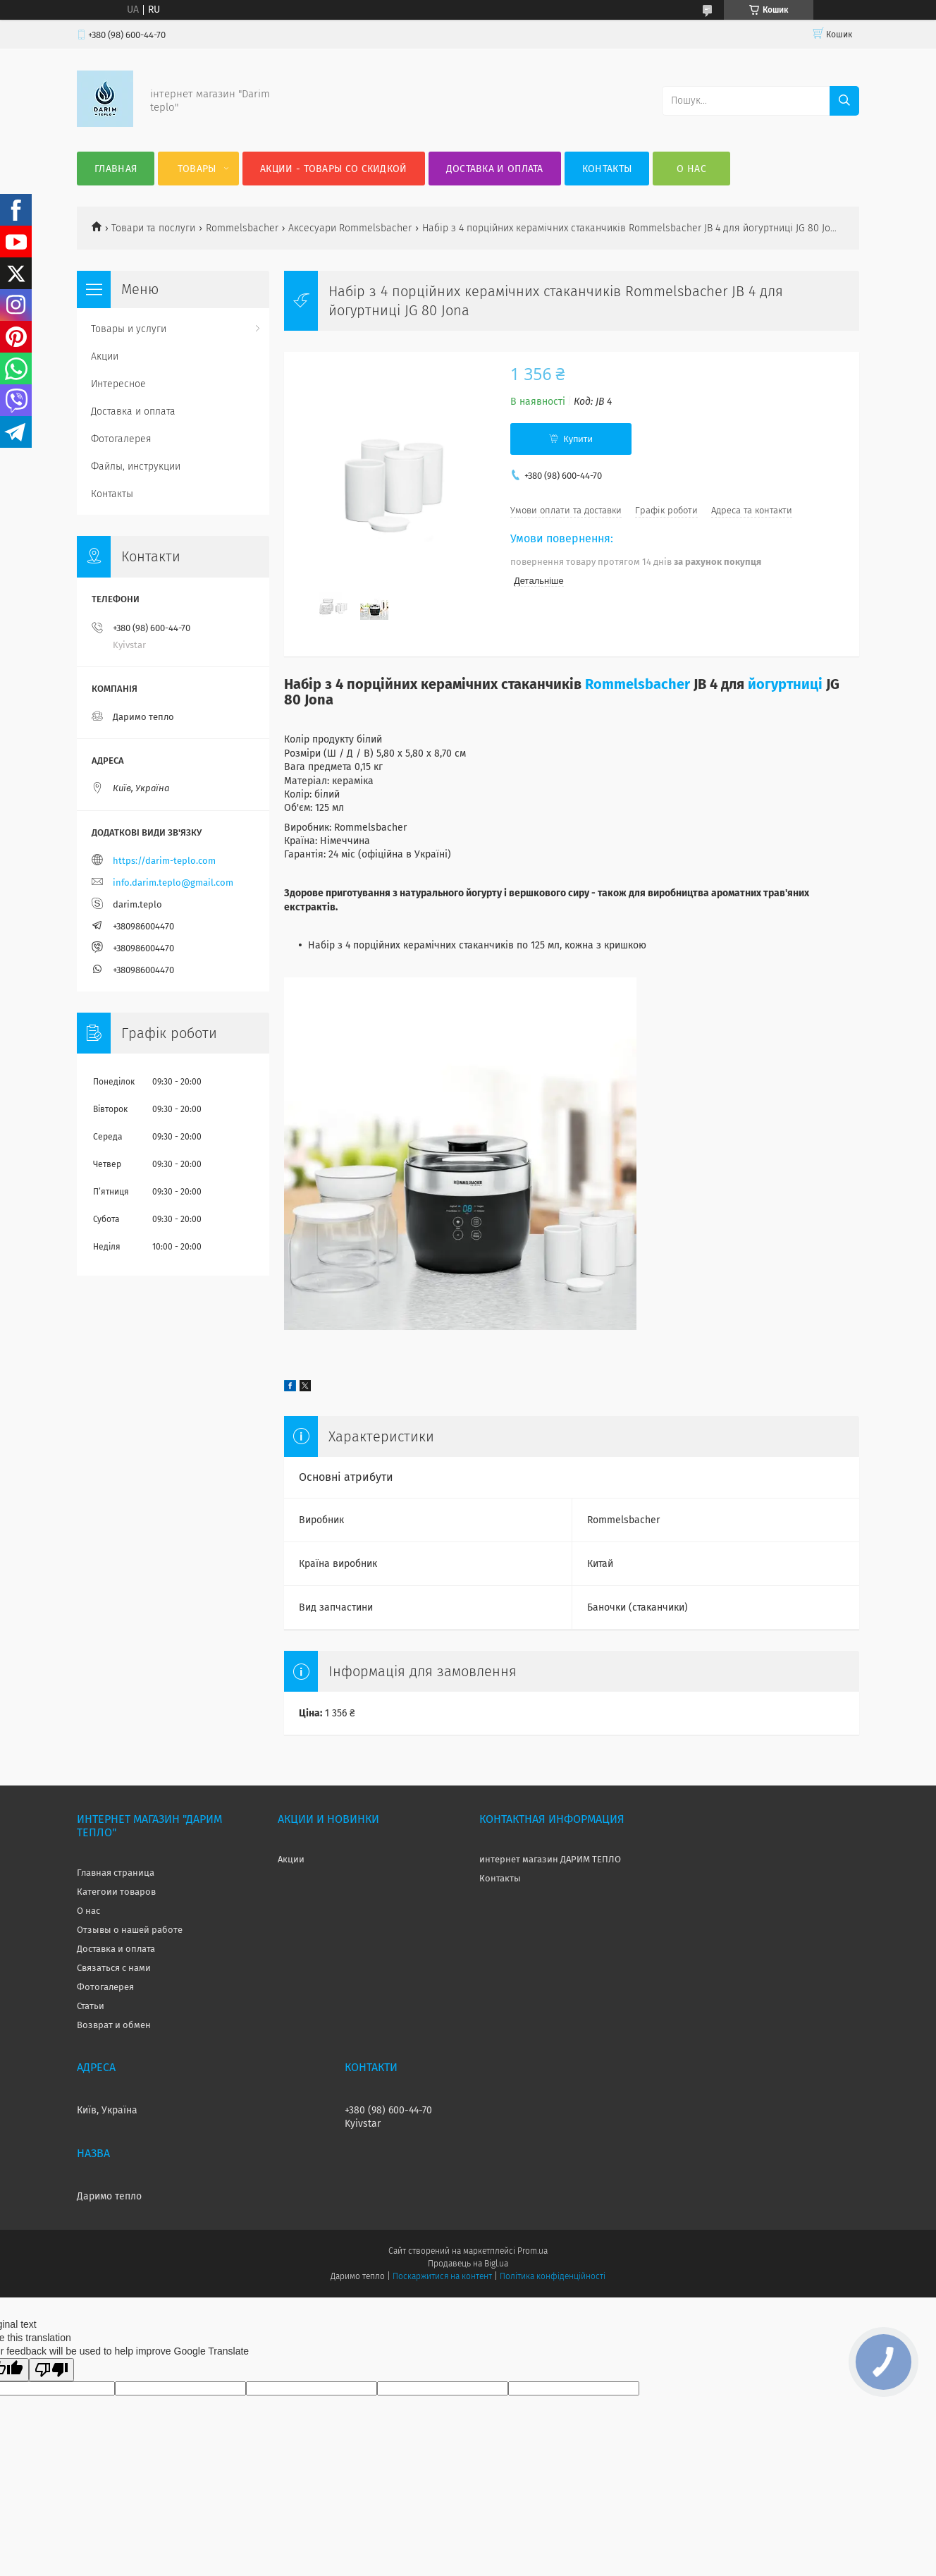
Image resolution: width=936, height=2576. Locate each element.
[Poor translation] (51, 2369)
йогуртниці (785, 684)
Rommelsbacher (242, 228)
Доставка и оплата (494, 169)
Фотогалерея (121, 439)
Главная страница (115, 1872)
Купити (578, 439)
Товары (197, 169)
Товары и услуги (128, 329)
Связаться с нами (114, 1967)
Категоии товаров (116, 1891)
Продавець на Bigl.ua (468, 2264)
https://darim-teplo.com (164, 860)
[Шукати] (844, 101)
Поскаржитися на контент (442, 2276)
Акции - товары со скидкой (333, 169)
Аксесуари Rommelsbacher (350, 228)
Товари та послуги (153, 228)
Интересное (118, 384)
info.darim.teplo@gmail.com (173, 882)
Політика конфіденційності (552, 2276)
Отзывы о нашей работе (130, 1929)
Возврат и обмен (114, 2025)
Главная (115, 169)
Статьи (90, 2006)
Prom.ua (532, 2251)
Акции (104, 356)
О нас (691, 169)
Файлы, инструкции (135, 466)
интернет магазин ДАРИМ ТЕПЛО (550, 1859)
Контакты (607, 169)
